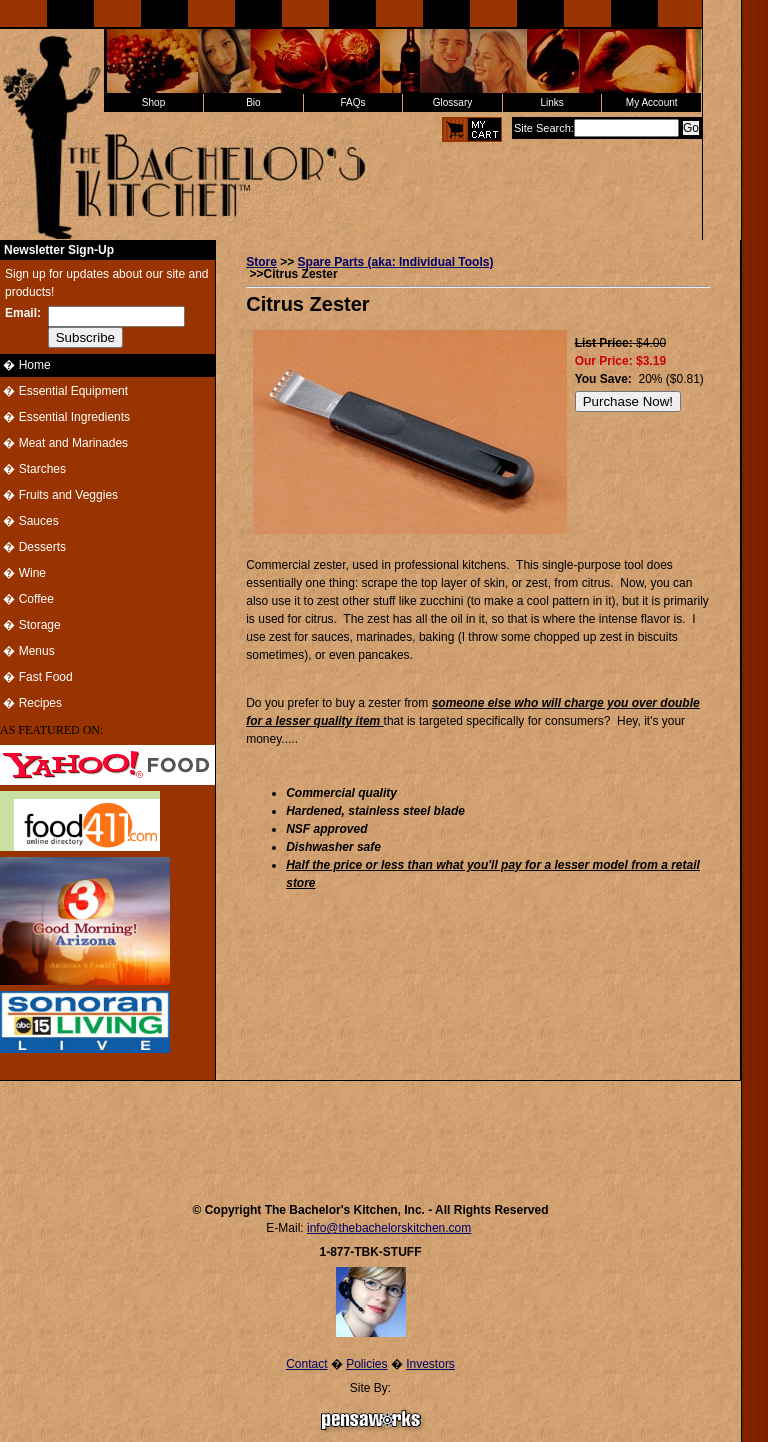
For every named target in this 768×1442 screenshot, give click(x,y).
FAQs (352, 102)
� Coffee (27, 599)
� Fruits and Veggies (59, 495)
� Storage (30, 625)
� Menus (27, 651)
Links (551, 102)
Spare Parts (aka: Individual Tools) (396, 262)
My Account (652, 102)
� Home (25, 365)
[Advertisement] (371, 1132)
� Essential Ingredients (65, 417)
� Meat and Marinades (64, 443)
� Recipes (31, 703)
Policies (366, 1364)
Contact (306, 1364)
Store (261, 262)
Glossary (452, 102)
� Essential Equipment (64, 391)
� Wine (23, 573)
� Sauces (29, 521)
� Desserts (33, 547)
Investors (430, 1364)
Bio (253, 102)
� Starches (33, 469)
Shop (153, 102)
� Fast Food (36, 677)
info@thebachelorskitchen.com (389, 1228)
